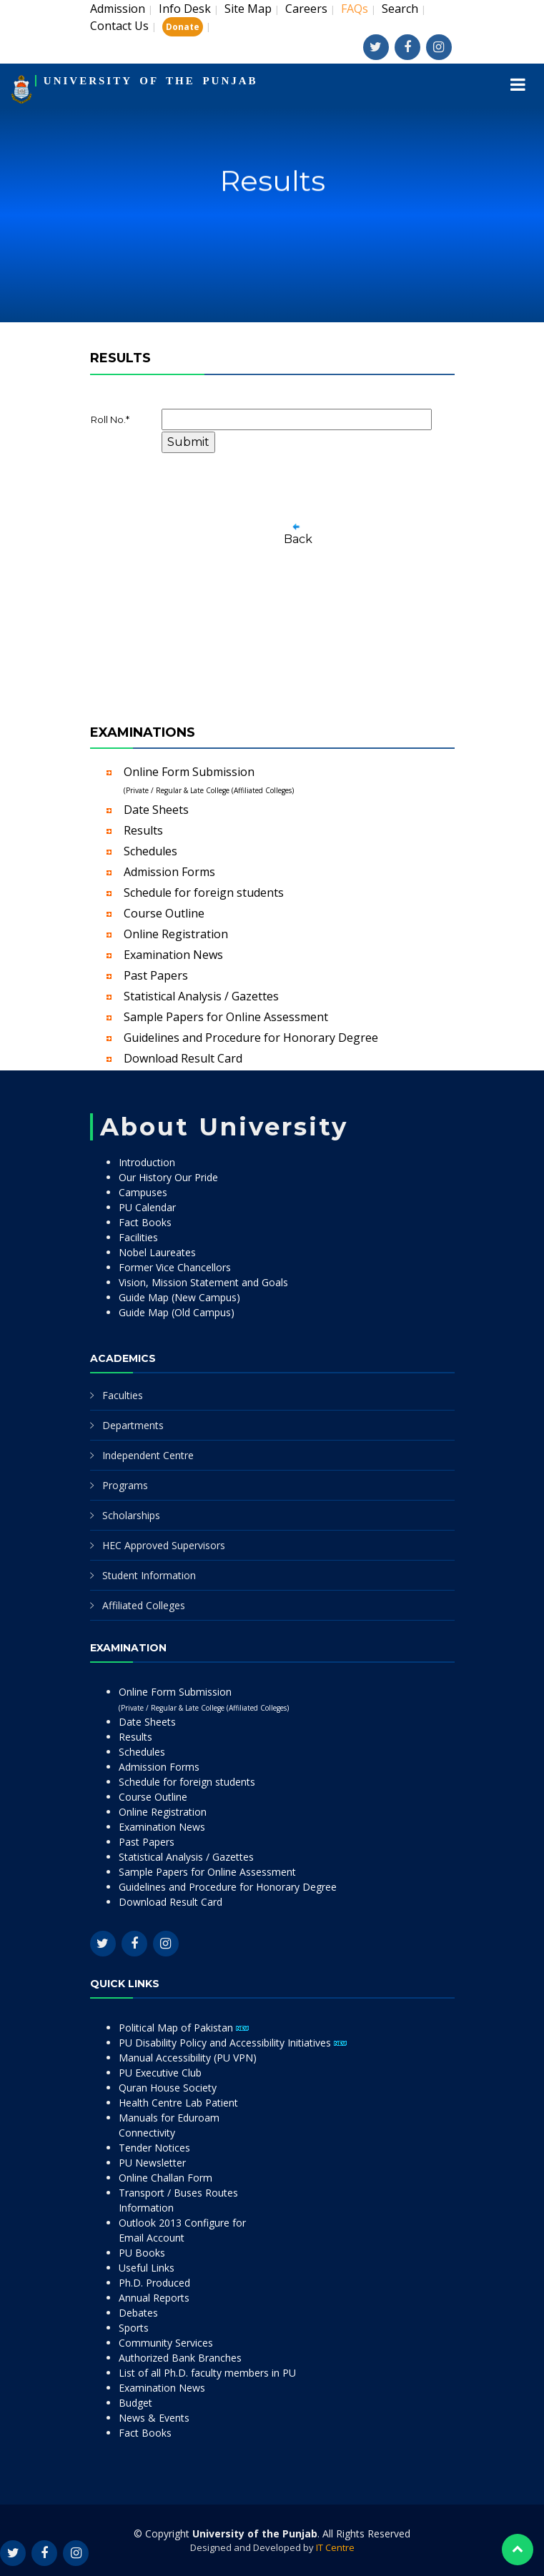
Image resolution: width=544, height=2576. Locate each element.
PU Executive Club (160, 2072)
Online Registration (176, 934)
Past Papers (156, 975)
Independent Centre (148, 1455)
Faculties (122, 1395)
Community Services (166, 2342)
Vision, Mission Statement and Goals (203, 1282)
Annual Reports (154, 2297)
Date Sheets (156, 809)
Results (143, 830)
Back (298, 539)
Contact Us (119, 26)
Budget (135, 2403)
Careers (306, 8)
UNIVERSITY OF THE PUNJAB (151, 80)
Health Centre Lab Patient (178, 2102)
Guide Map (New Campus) (179, 1297)
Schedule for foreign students (204, 892)
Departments (133, 1425)
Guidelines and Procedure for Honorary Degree (251, 1037)
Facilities (138, 1237)
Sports (134, 2327)
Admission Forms (169, 872)
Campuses (143, 1192)
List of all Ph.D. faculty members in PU (207, 2372)
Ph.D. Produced (154, 2282)
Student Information (149, 1575)
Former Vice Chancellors (175, 1267)
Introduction (147, 1162)
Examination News (173, 955)
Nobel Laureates (157, 1252)
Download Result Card (183, 1058)
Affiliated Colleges (143, 1605)
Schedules (150, 851)
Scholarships (131, 1515)
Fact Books (145, 1222)
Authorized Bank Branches (180, 2357)
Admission (117, 8)
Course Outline (164, 913)
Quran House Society (168, 2087)
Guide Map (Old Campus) (176, 1312)
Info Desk (185, 8)
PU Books (142, 2252)
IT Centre (335, 2547)
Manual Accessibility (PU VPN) (188, 2057)
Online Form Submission (209, 779)
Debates (138, 2312)
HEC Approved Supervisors (163, 1545)
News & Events (154, 2418)
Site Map (248, 8)
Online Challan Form (165, 2177)
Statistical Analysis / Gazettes (201, 996)
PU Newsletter (152, 2162)
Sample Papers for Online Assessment (226, 1017)
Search (400, 8)
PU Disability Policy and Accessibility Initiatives (233, 2042)
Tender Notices (154, 2147)
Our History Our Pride (168, 1177)
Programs (125, 1485)
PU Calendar (147, 1207)
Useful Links (146, 2267)
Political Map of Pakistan (184, 2027)
